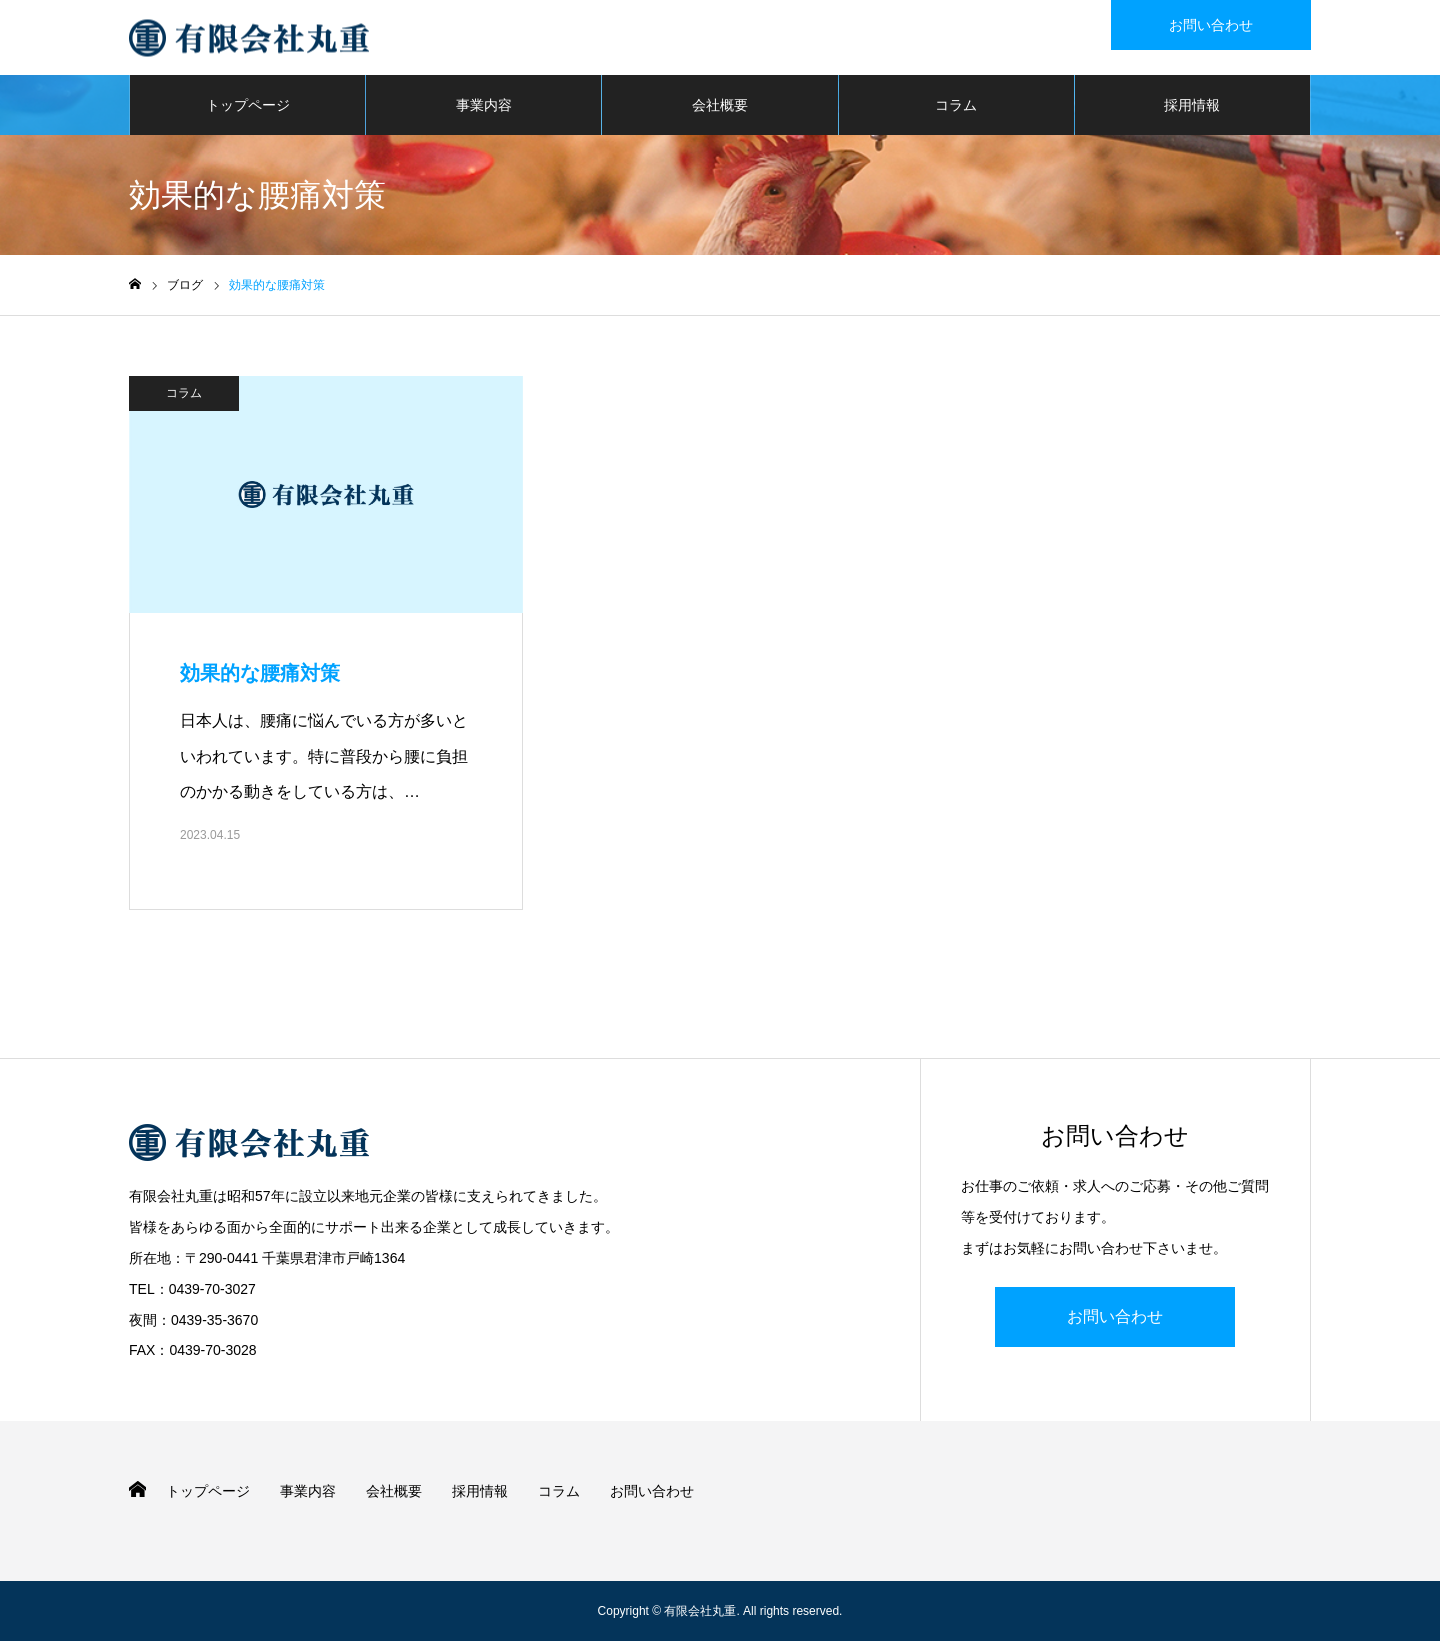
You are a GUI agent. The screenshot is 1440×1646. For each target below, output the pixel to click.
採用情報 (1192, 110)
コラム (956, 110)
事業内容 (484, 110)
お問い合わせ (1115, 1320)
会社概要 (720, 110)
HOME (137, 1494)
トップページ (248, 110)
